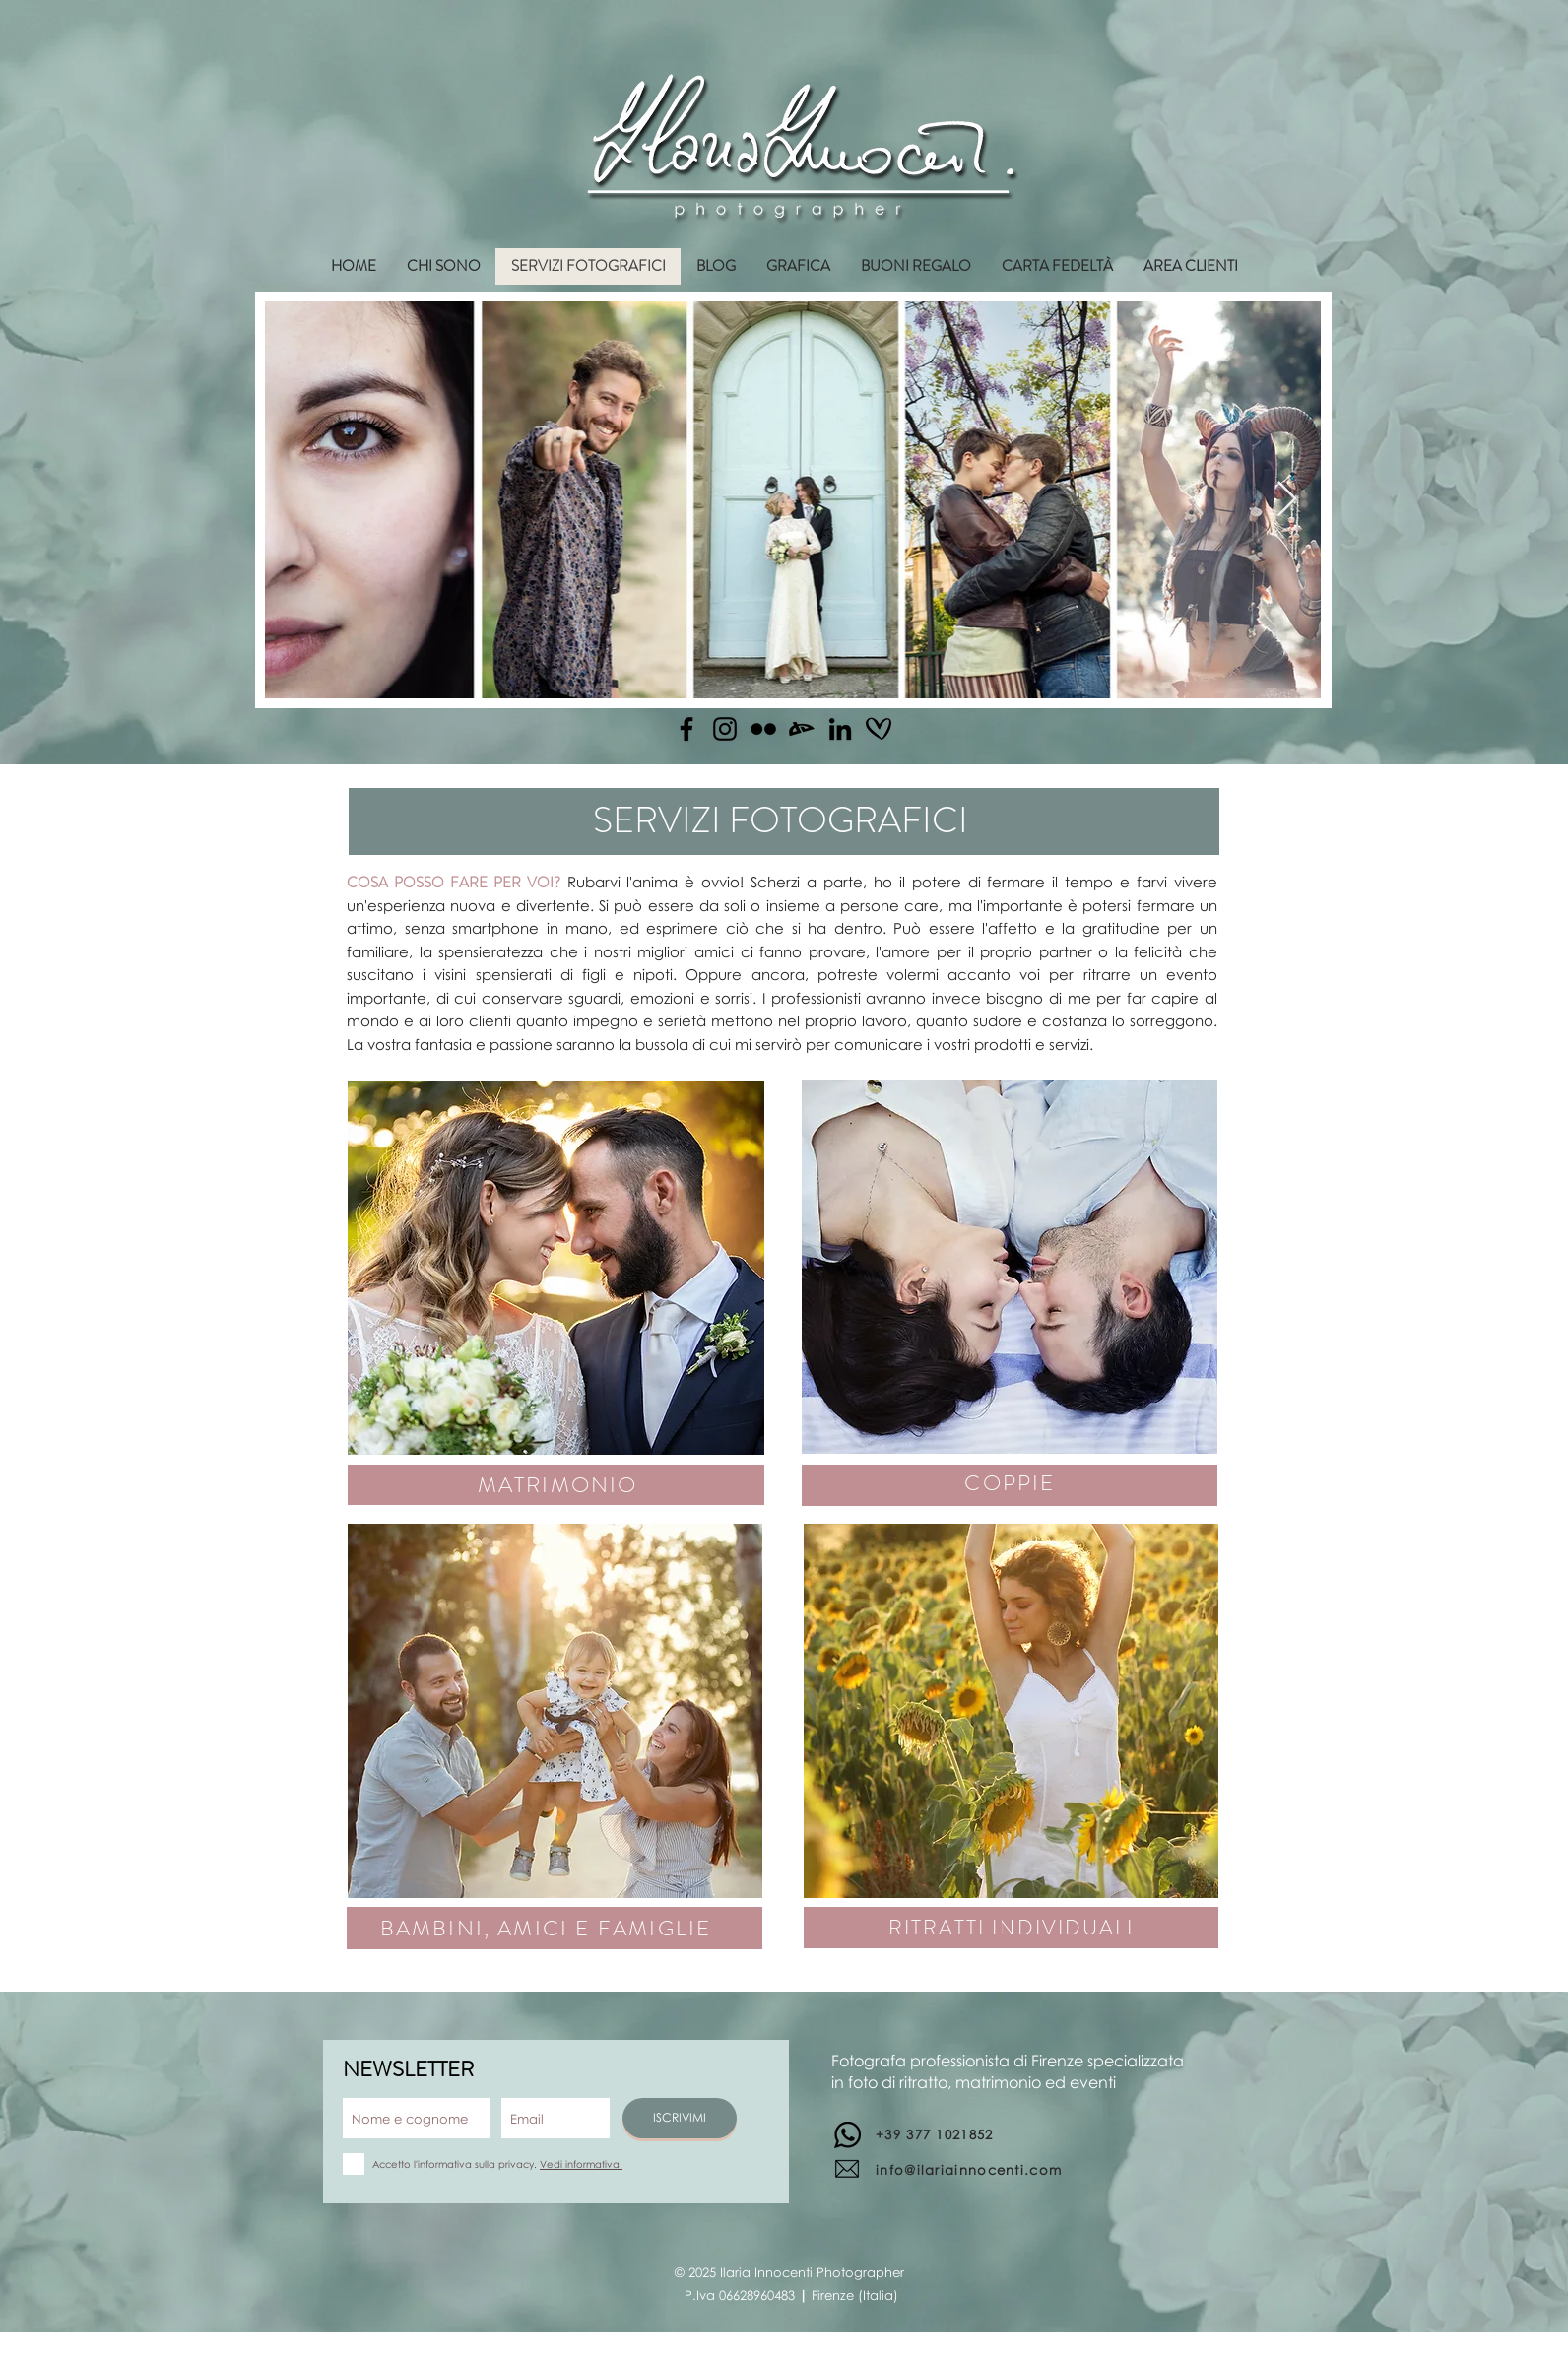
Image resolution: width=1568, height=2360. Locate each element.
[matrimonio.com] (878, 729)
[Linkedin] (840, 729)
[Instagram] (725, 729)
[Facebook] (686, 729)
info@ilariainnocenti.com (969, 2170)
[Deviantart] (801, 729)
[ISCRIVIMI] (679, 2118)
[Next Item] (1286, 500)
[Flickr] (763, 729)
